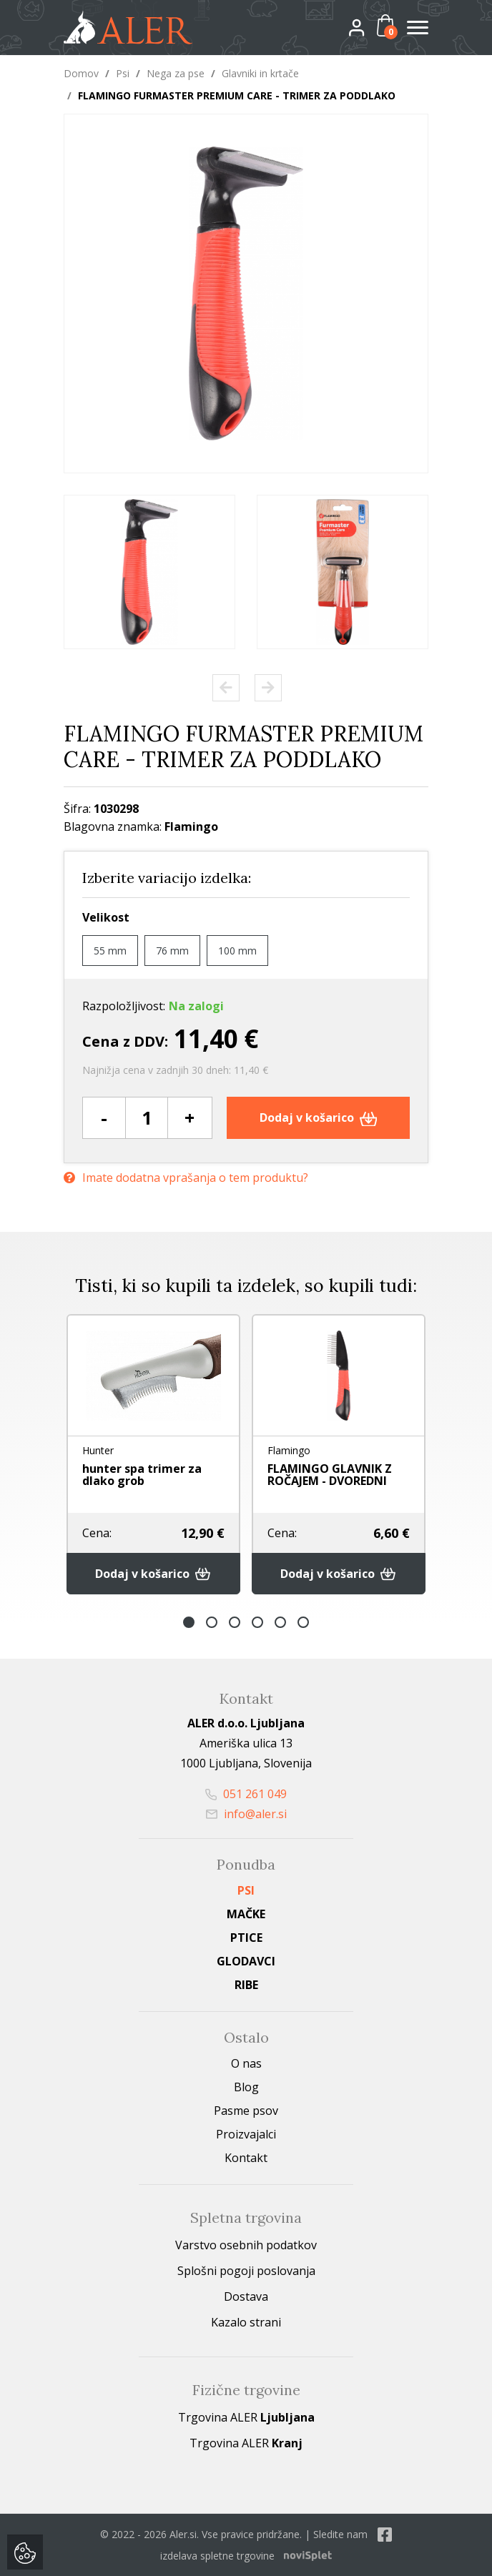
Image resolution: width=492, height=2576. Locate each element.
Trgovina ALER (246, 2417)
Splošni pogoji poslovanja (246, 2271)
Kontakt (246, 2158)
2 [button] (211, 1622)
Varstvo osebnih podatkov (246, 2245)
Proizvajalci (246, 2134)
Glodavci (246, 1961)
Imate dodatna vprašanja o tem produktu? (186, 1178)
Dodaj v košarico (319, 1117)
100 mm (237, 950)
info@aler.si (246, 1814)
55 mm (110, 950)
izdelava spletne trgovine (217, 2555)
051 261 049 (246, 1794)
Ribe (246, 1985)
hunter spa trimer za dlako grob (142, 1475)
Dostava (246, 2296)
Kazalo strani (246, 2322)
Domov (81, 73)
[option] (149, 572)
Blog (246, 2087)
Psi (122, 73)
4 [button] (257, 1622)
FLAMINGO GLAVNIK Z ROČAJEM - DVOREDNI (329, 1475)
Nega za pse (176, 73)
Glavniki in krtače (260, 73)
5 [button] (280, 1622)
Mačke (246, 1914)
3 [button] (234, 1622)
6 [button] (303, 1622)
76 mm (172, 950)
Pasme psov (246, 2110)
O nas (246, 2063)
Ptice (246, 1937)
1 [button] (189, 1622)
